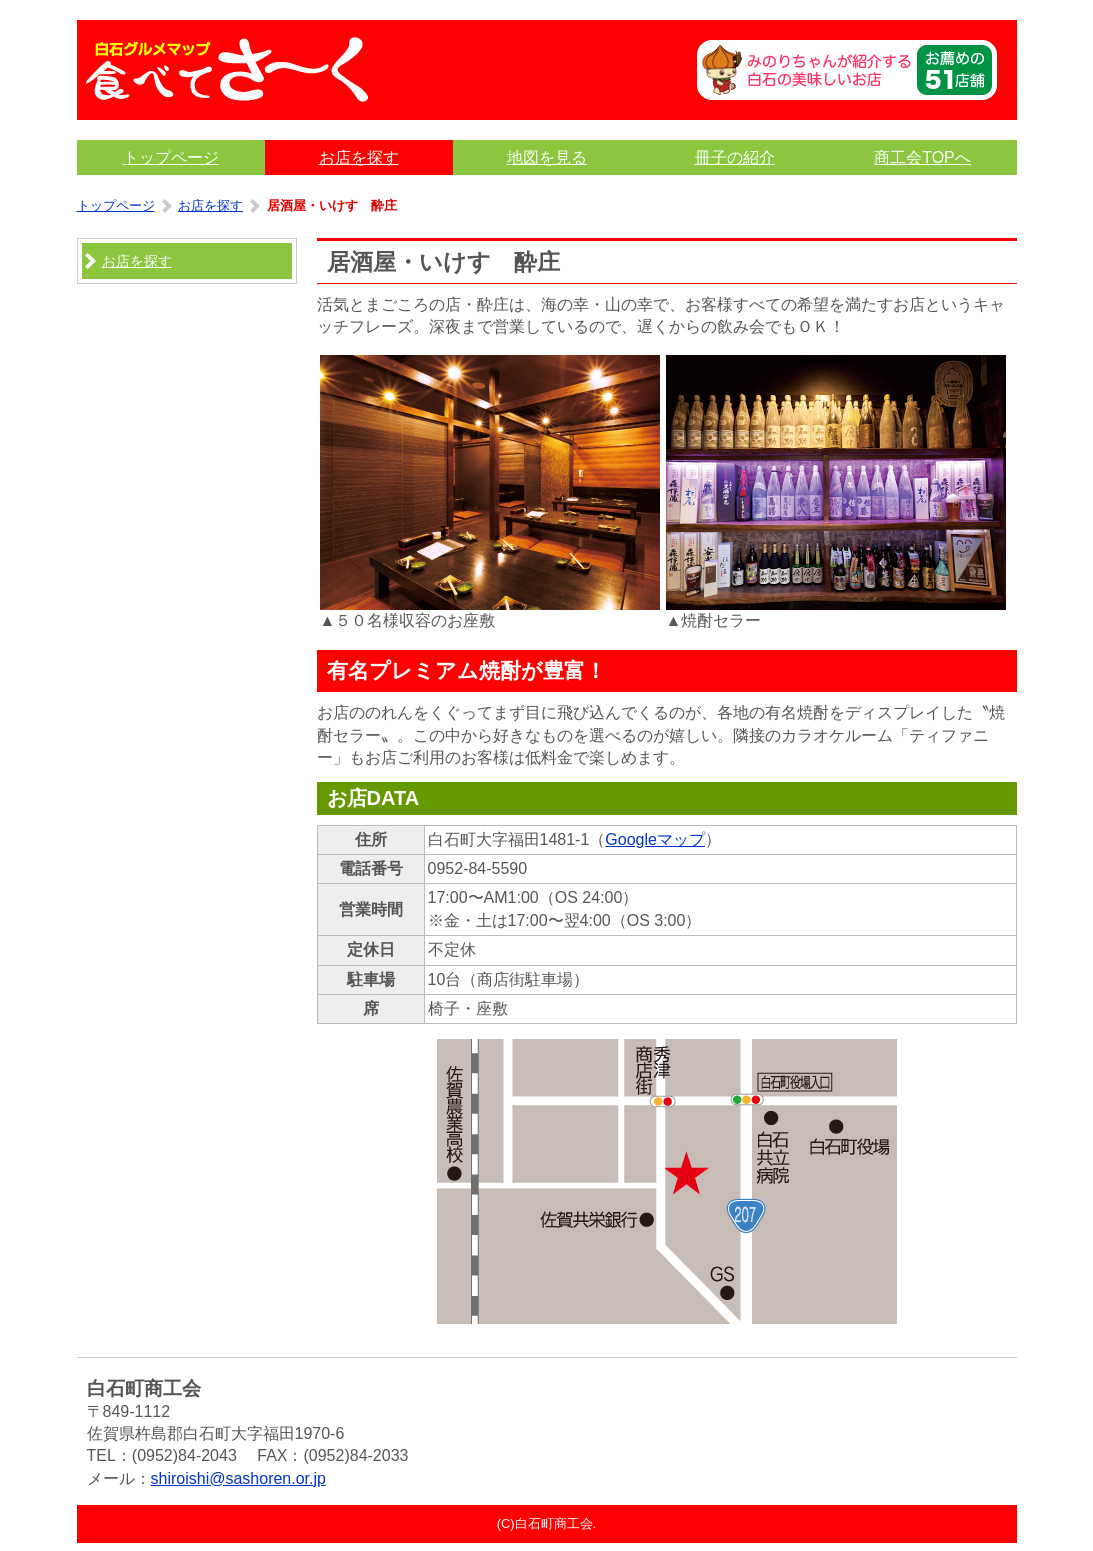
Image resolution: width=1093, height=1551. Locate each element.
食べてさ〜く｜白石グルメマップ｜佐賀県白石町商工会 (227, 70)
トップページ (116, 205)
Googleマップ (655, 839)
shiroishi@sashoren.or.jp (238, 1478)
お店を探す (210, 205)
